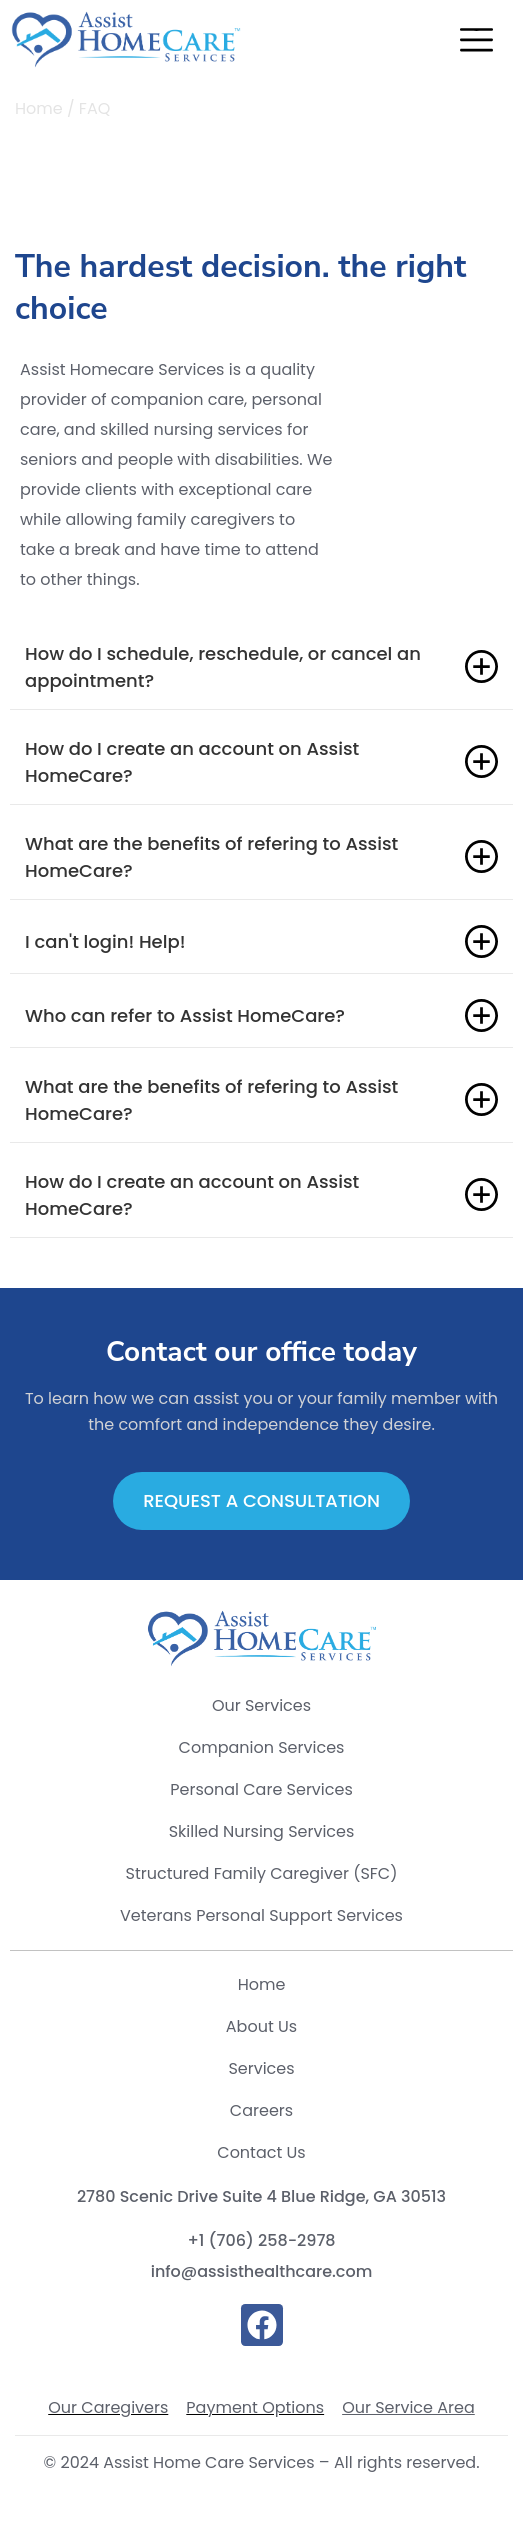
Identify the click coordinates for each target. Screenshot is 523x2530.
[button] (477, 43)
